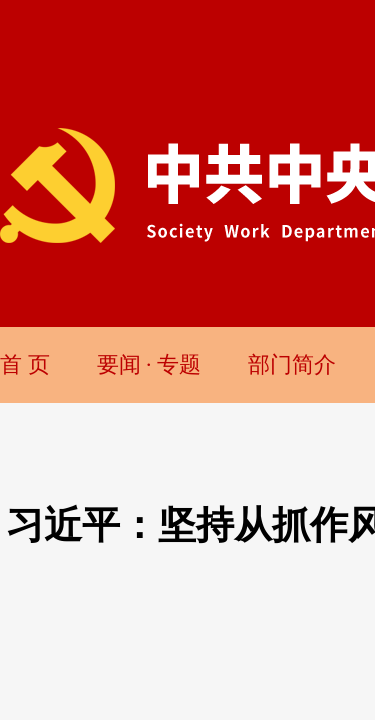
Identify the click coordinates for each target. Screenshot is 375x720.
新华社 (245, 266)
